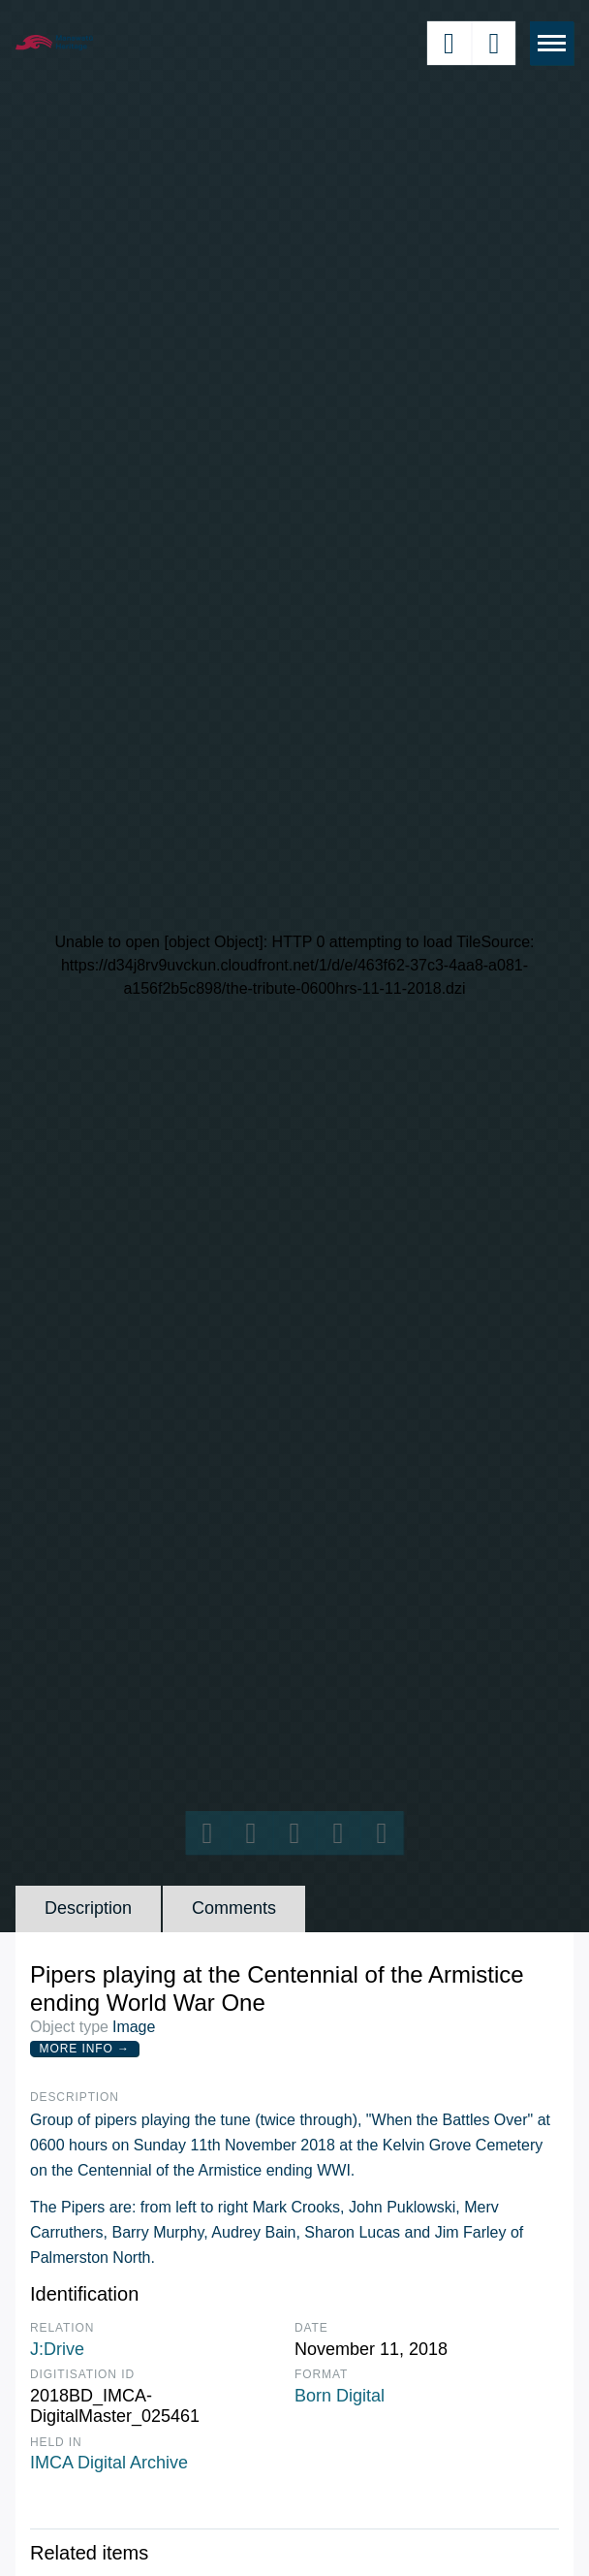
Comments (234, 1908)
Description (88, 1908)
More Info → (85, 2048)
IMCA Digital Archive (109, 2462)
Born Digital (339, 2395)
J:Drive (57, 2349)
